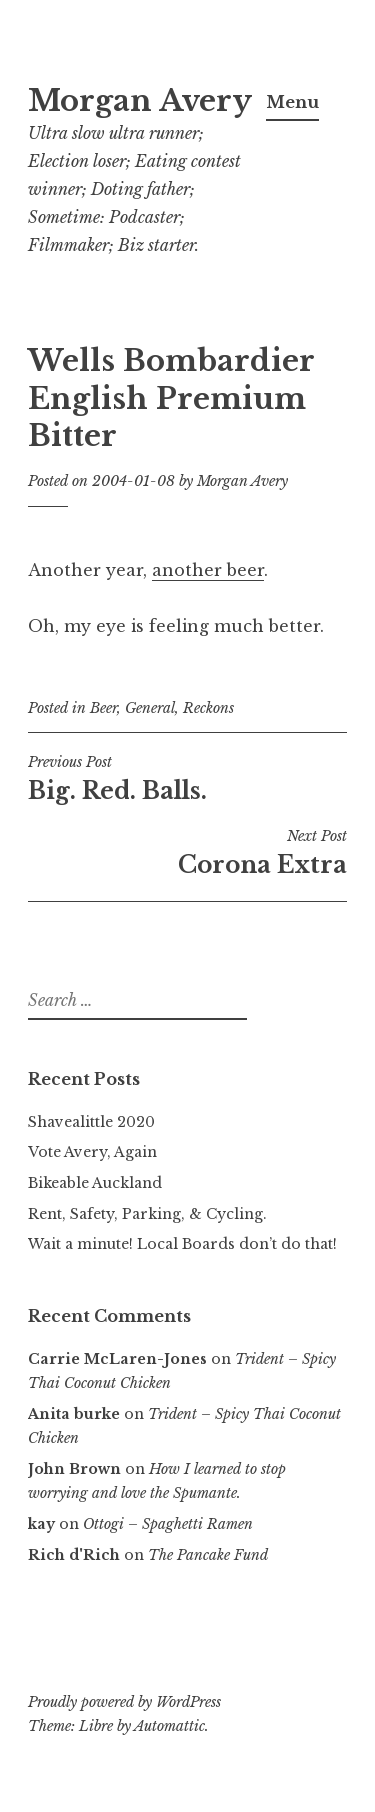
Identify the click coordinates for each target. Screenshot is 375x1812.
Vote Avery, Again (92, 1152)
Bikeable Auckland (95, 1183)
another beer (208, 570)
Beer (103, 708)
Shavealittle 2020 (91, 1122)
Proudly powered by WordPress (124, 1702)
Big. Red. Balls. (187, 779)
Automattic (169, 1726)
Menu (292, 102)
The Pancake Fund (208, 1555)
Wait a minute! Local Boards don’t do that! (182, 1244)
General (150, 708)
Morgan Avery (140, 101)
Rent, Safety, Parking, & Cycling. (147, 1214)
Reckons (208, 708)
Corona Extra (187, 853)
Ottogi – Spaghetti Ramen (168, 1524)
